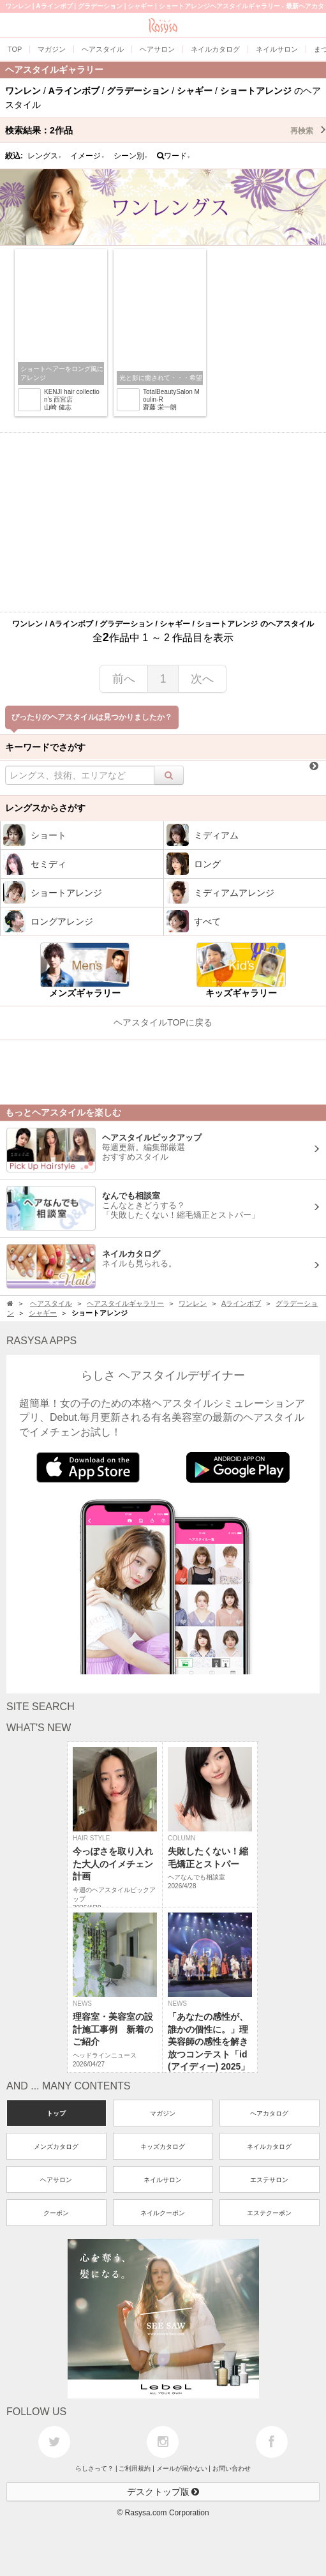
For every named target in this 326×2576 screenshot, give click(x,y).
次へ (202, 678)
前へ (123, 678)
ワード (174, 155)
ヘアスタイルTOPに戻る (163, 1022)
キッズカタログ (162, 2146)
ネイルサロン (163, 2179)
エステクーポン (269, 2212)
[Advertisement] (163, 522)
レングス (44, 155)
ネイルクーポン (162, 2212)
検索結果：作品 (165, 130)
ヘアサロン (56, 2179)
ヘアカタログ (269, 2113)
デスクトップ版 (163, 2492)
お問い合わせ (231, 2468)
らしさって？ (94, 2468)
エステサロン (269, 2179)
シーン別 (131, 155)
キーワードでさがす (45, 747)
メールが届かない (181, 2468)
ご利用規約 (135, 2468)
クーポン (56, 2212)
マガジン (162, 2113)
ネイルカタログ (269, 2146)
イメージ (87, 155)
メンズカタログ (56, 2146)
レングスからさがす (45, 808)
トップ (56, 2113)
